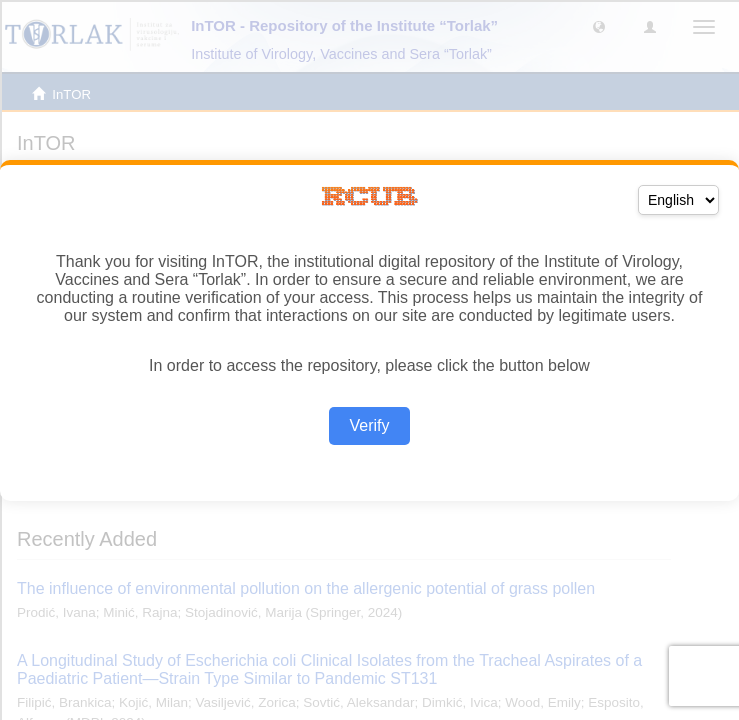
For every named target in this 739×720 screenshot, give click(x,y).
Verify (369, 425)
